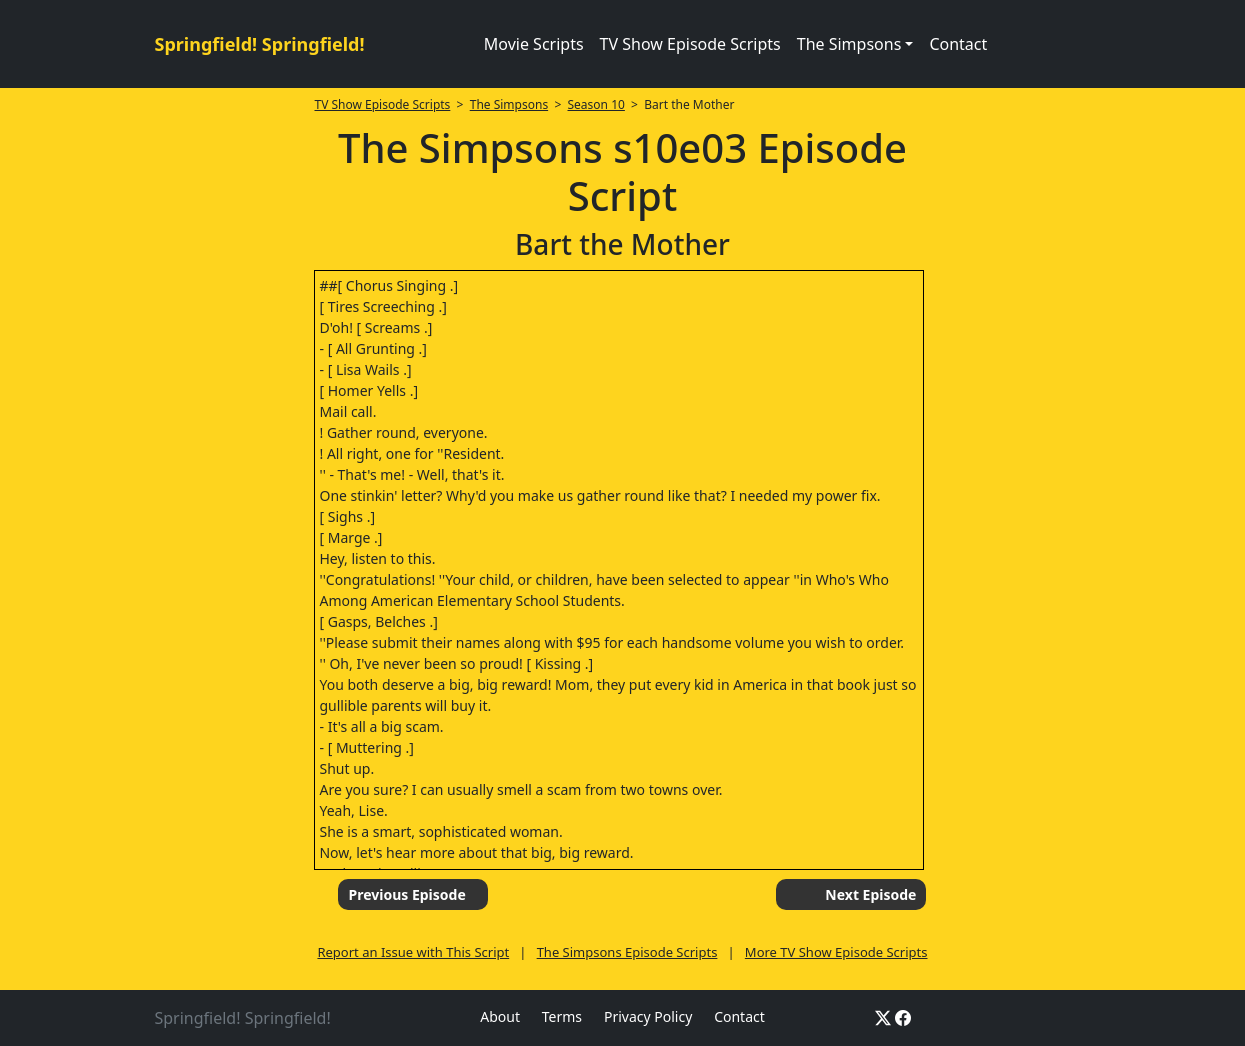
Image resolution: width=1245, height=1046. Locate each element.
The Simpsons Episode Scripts (627, 952)
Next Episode (870, 894)
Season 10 (596, 104)
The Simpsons (509, 104)
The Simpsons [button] (849, 44)
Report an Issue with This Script (413, 952)
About (500, 1016)
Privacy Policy (648, 1016)
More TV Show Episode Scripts (836, 952)
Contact (958, 44)
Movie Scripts (534, 44)
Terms (562, 1016)
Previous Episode (406, 894)
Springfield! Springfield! (260, 44)
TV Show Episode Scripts (690, 44)
